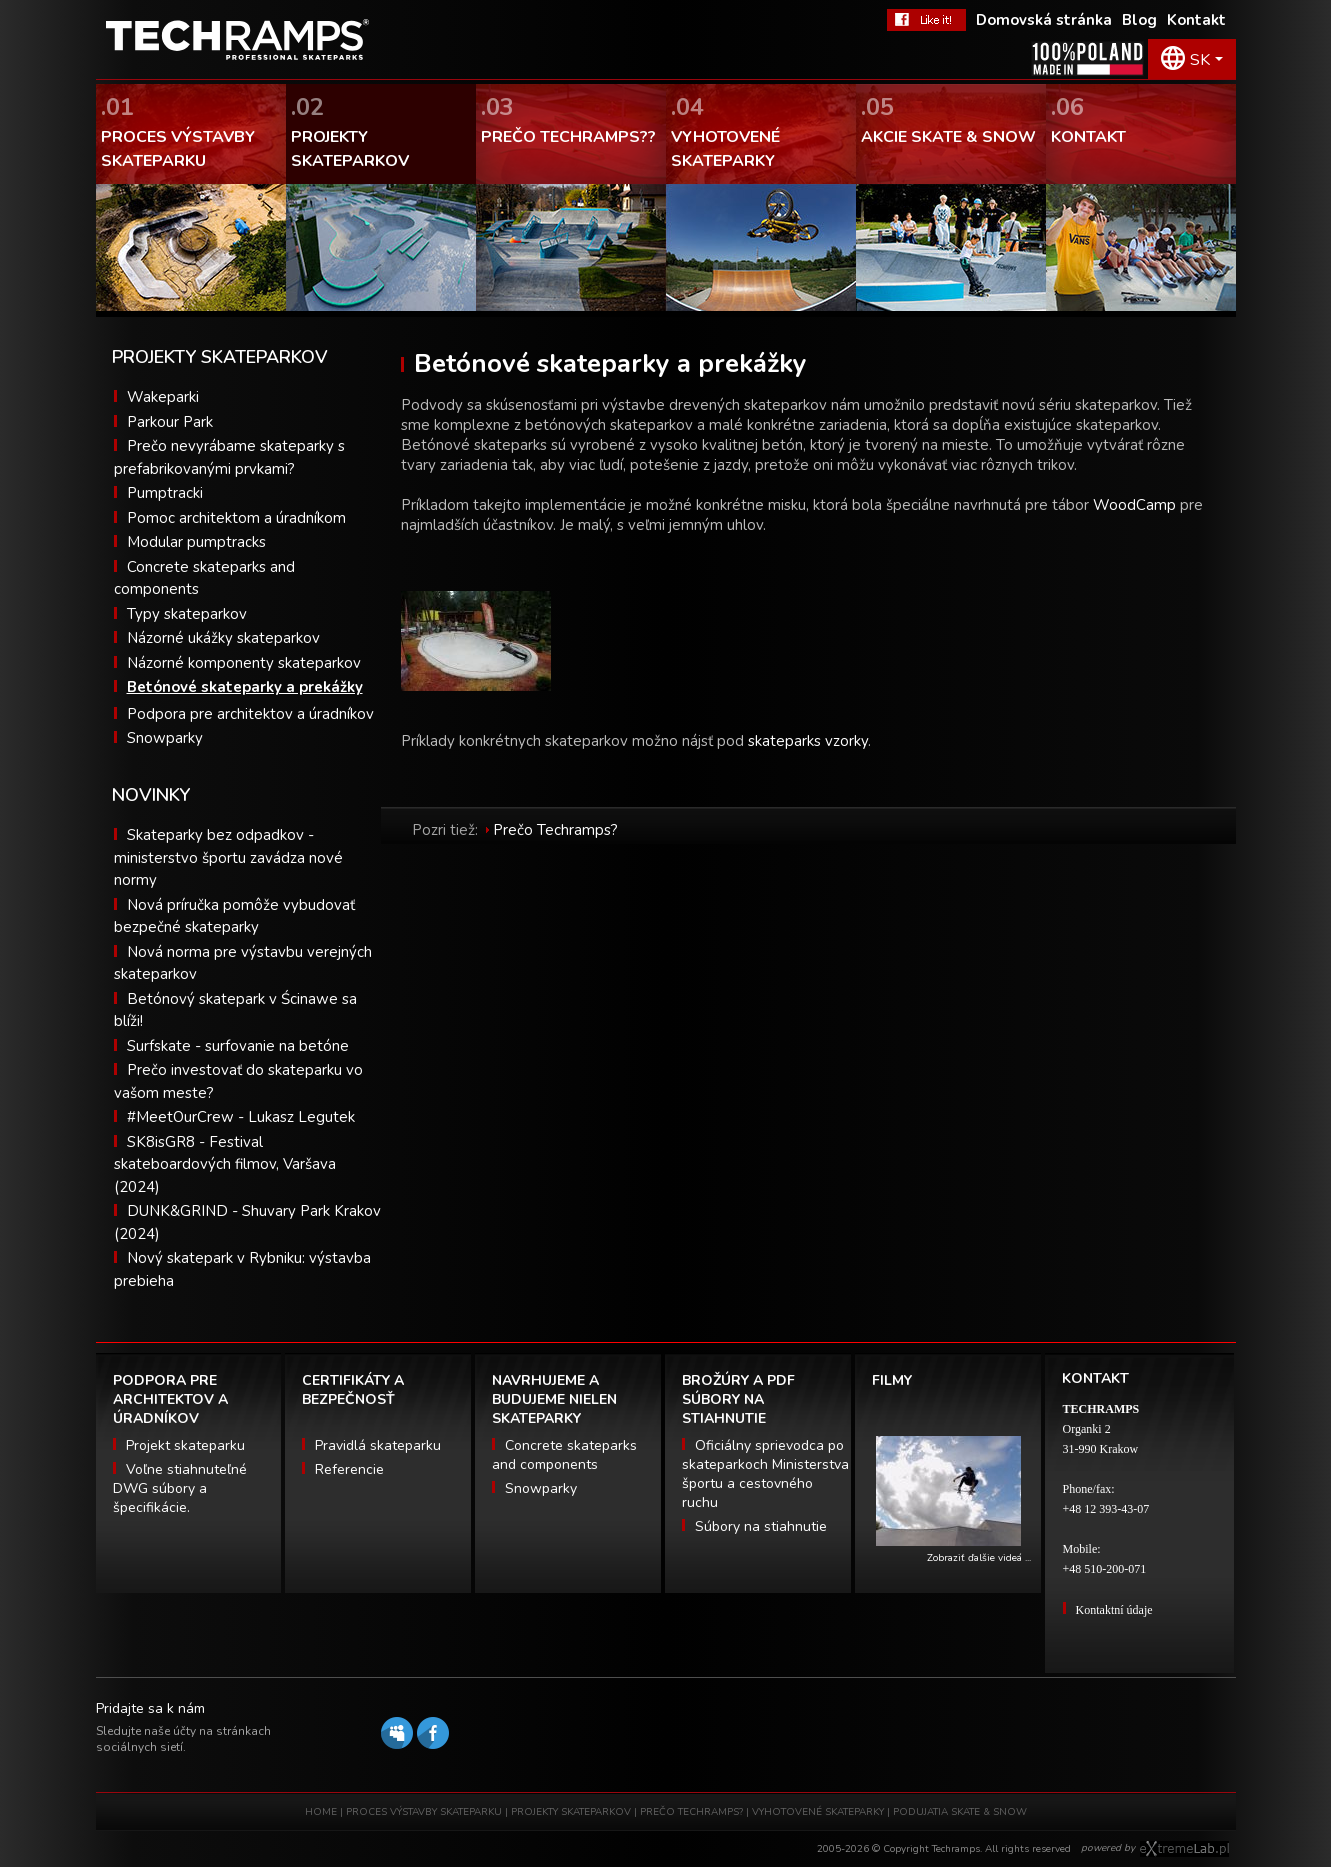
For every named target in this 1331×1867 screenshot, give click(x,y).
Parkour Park (170, 422)
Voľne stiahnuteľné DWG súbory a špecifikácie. (180, 1488)
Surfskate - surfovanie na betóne (238, 1046)
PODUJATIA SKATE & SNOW (960, 1812)
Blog (1139, 20)
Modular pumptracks (196, 542)
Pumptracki (165, 493)
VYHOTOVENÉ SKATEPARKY (818, 1812)
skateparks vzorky (808, 741)
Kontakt (1196, 20)
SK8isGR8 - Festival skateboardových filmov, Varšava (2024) (225, 1164)
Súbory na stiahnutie (761, 1526)
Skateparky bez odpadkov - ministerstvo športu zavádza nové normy (228, 857)
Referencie (349, 1469)
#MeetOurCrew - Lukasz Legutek (241, 1117)
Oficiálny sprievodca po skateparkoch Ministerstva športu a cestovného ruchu (765, 1474)
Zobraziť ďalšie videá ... (979, 1558)
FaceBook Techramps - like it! (926, 20)
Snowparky (165, 738)
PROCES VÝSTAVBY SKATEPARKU (424, 1812)
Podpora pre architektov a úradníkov (250, 714)
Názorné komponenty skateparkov (244, 663)
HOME (321, 1812)
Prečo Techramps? (555, 830)
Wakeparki (163, 397)
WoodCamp (1134, 505)
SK (1200, 60)
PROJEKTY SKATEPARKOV (571, 1812)
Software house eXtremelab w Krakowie (1184, 1849)
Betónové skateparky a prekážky (245, 687)
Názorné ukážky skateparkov (223, 638)
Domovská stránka (1044, 20)
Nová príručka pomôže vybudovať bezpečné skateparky (234, 916)
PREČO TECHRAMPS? (691, 1812)
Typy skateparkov (187, 614)
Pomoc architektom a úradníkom (236, 518)
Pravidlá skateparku (378, 1445)
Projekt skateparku (185, 1445)
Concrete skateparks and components (564, 1455)
